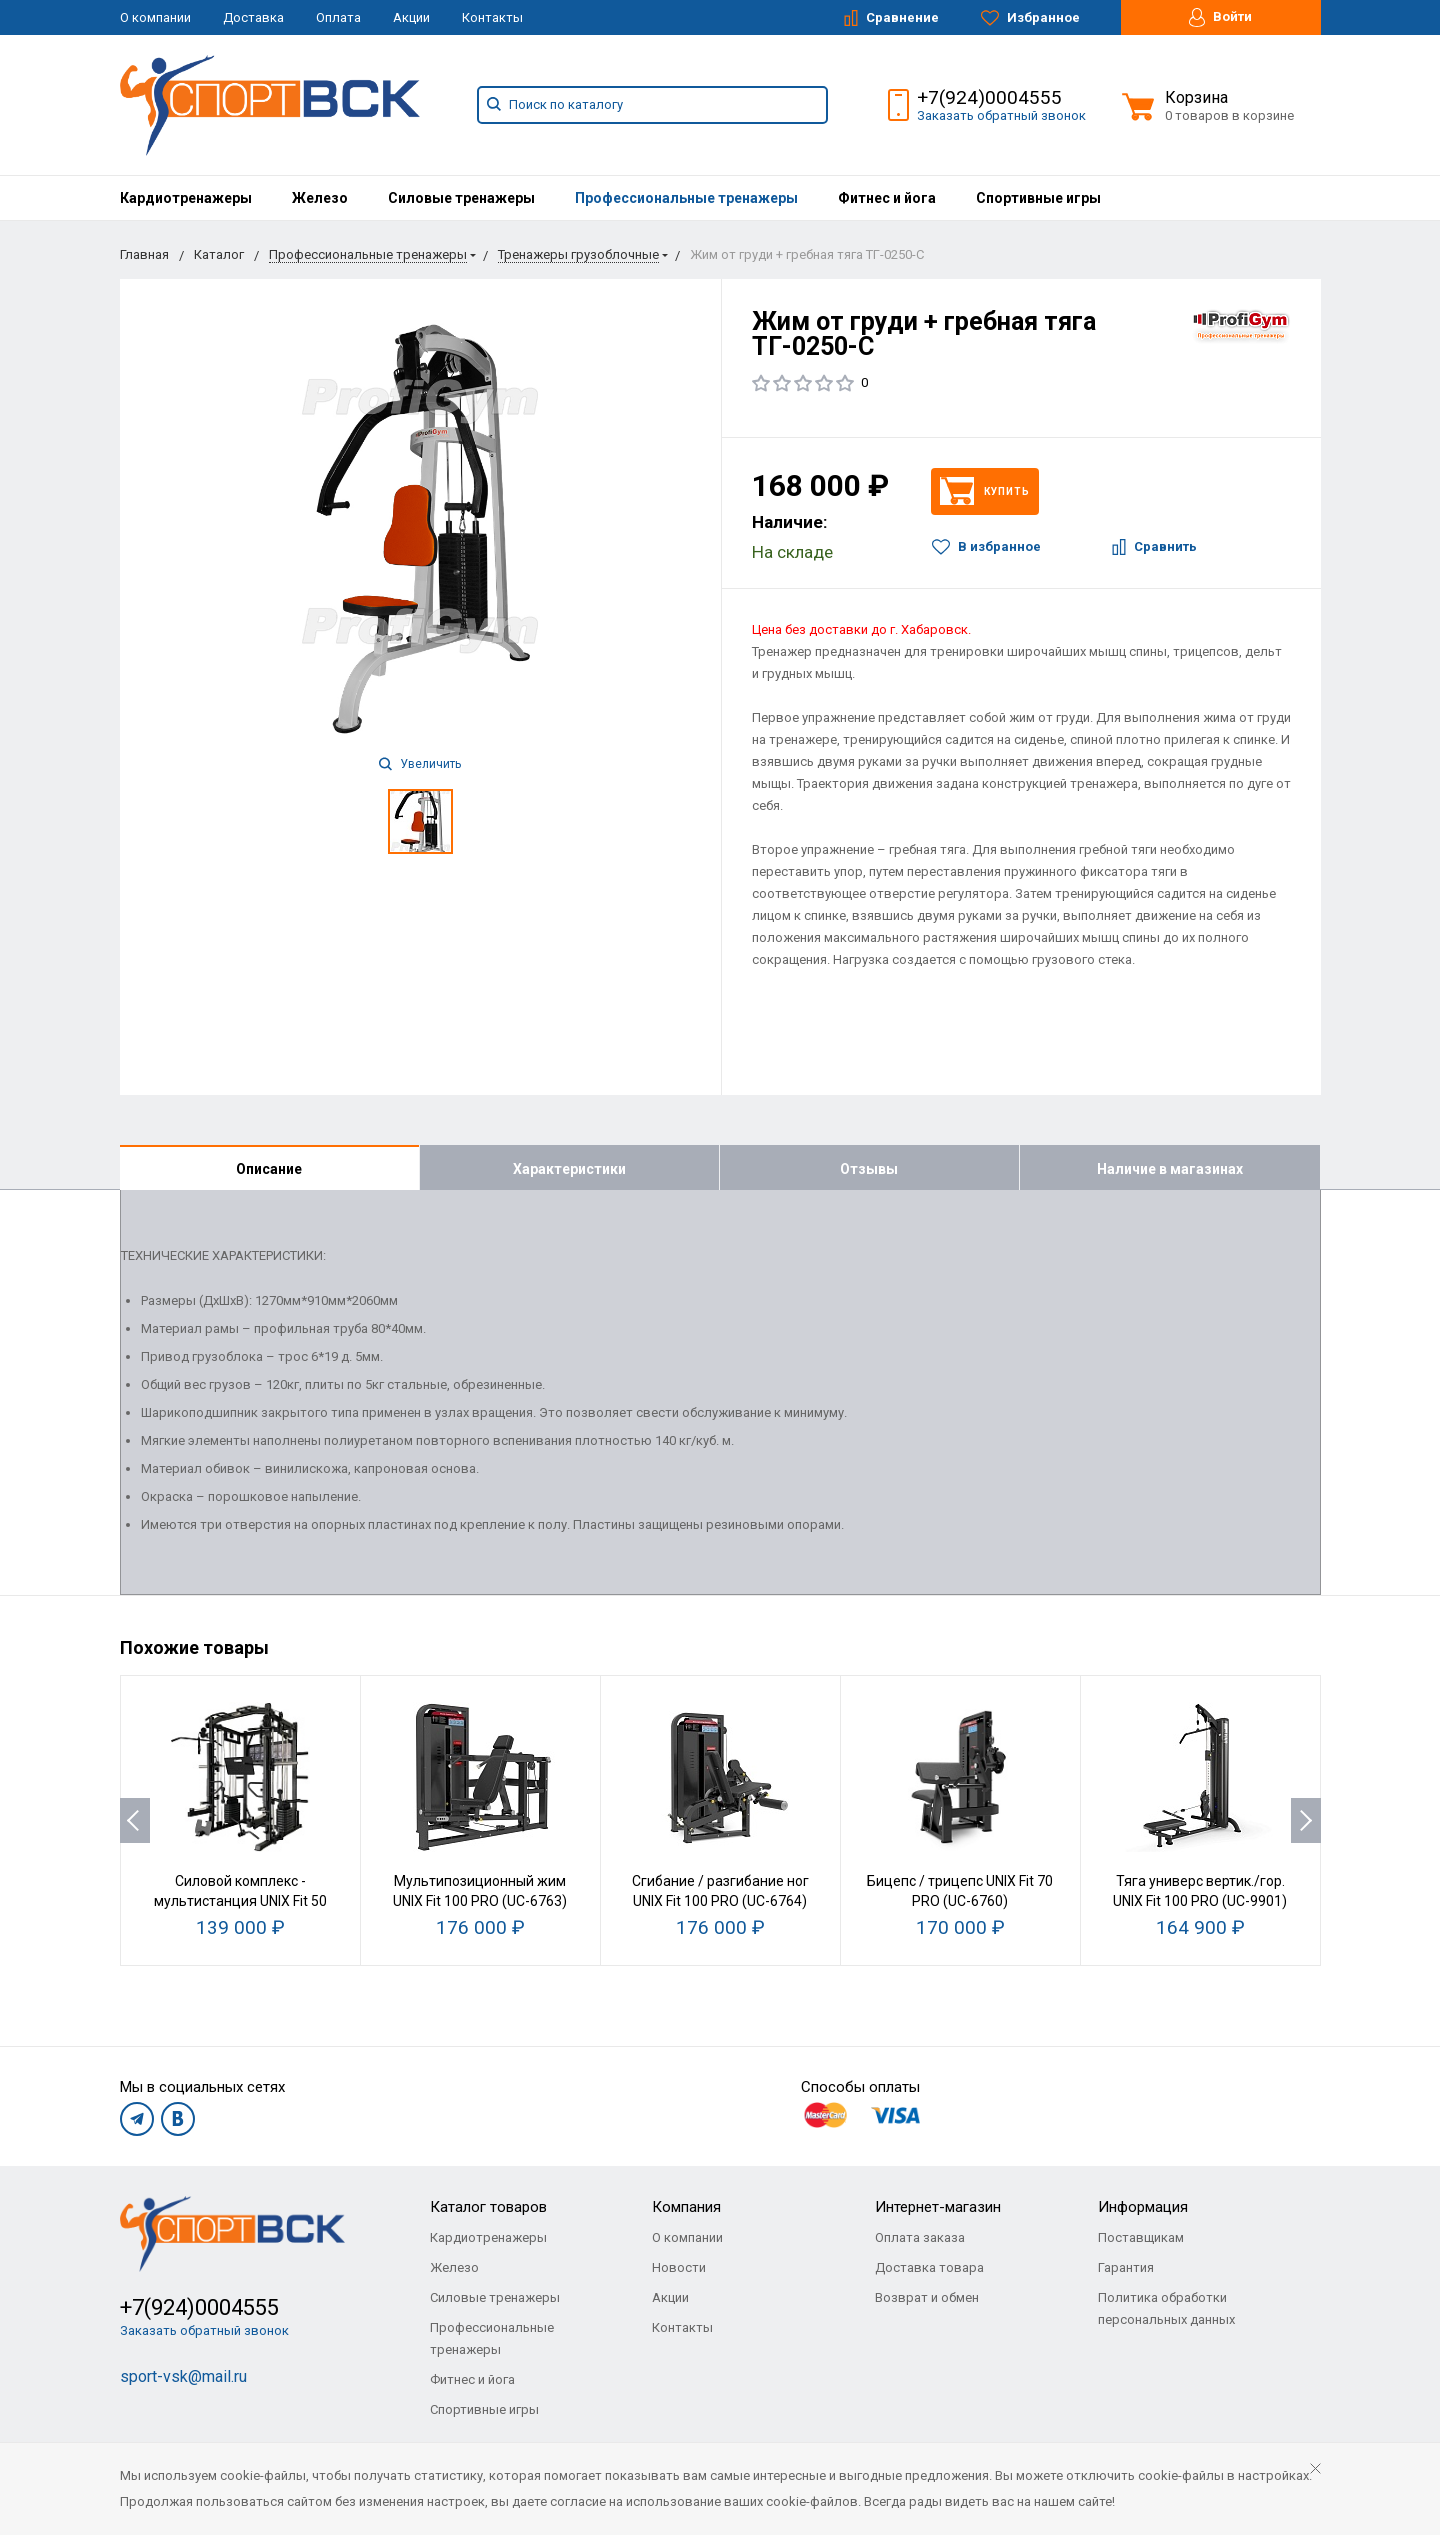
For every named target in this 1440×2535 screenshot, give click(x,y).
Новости (679, 2267)
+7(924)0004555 (989, 97)
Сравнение (891, 18)
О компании (155, 17)
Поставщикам (1141, 2237)
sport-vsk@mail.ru (183, 2376)
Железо (320, 198)
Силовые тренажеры (461, 198)
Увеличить (420, 764)
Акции (411, 17)
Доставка (253, 17)
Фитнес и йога (887, 198)
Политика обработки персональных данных (1166, 2308)
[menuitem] (186, 198)
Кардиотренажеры (186, 198)
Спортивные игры (1038, 198)
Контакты (492, 17)
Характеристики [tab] (569, 1169)
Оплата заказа (920, 2237)
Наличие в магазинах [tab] (1170, 1169)
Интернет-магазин (938, 2207)
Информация (1143, 2207)
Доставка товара (929, 2267)
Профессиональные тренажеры (686, 198)
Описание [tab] (269, 1169)
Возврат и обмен (927, 2297)
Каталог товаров (488, 2207)
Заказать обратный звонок (1001, 115)
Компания (686, 2207)
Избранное (1030, 18)
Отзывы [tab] (869, 1169)
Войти (1220, 17)
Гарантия (1126, 2267)
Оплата (338, 17)
